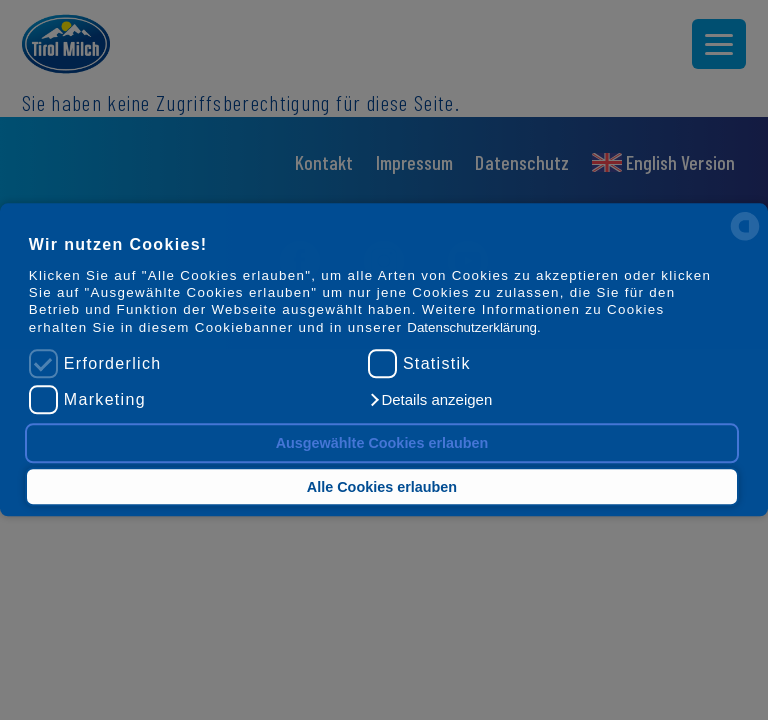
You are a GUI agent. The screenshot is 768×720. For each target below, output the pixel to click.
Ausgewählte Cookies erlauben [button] (382, 443)
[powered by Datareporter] (745, 239)
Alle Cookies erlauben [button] (382, 487)
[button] (430, 401)
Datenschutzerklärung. (473, 327)
